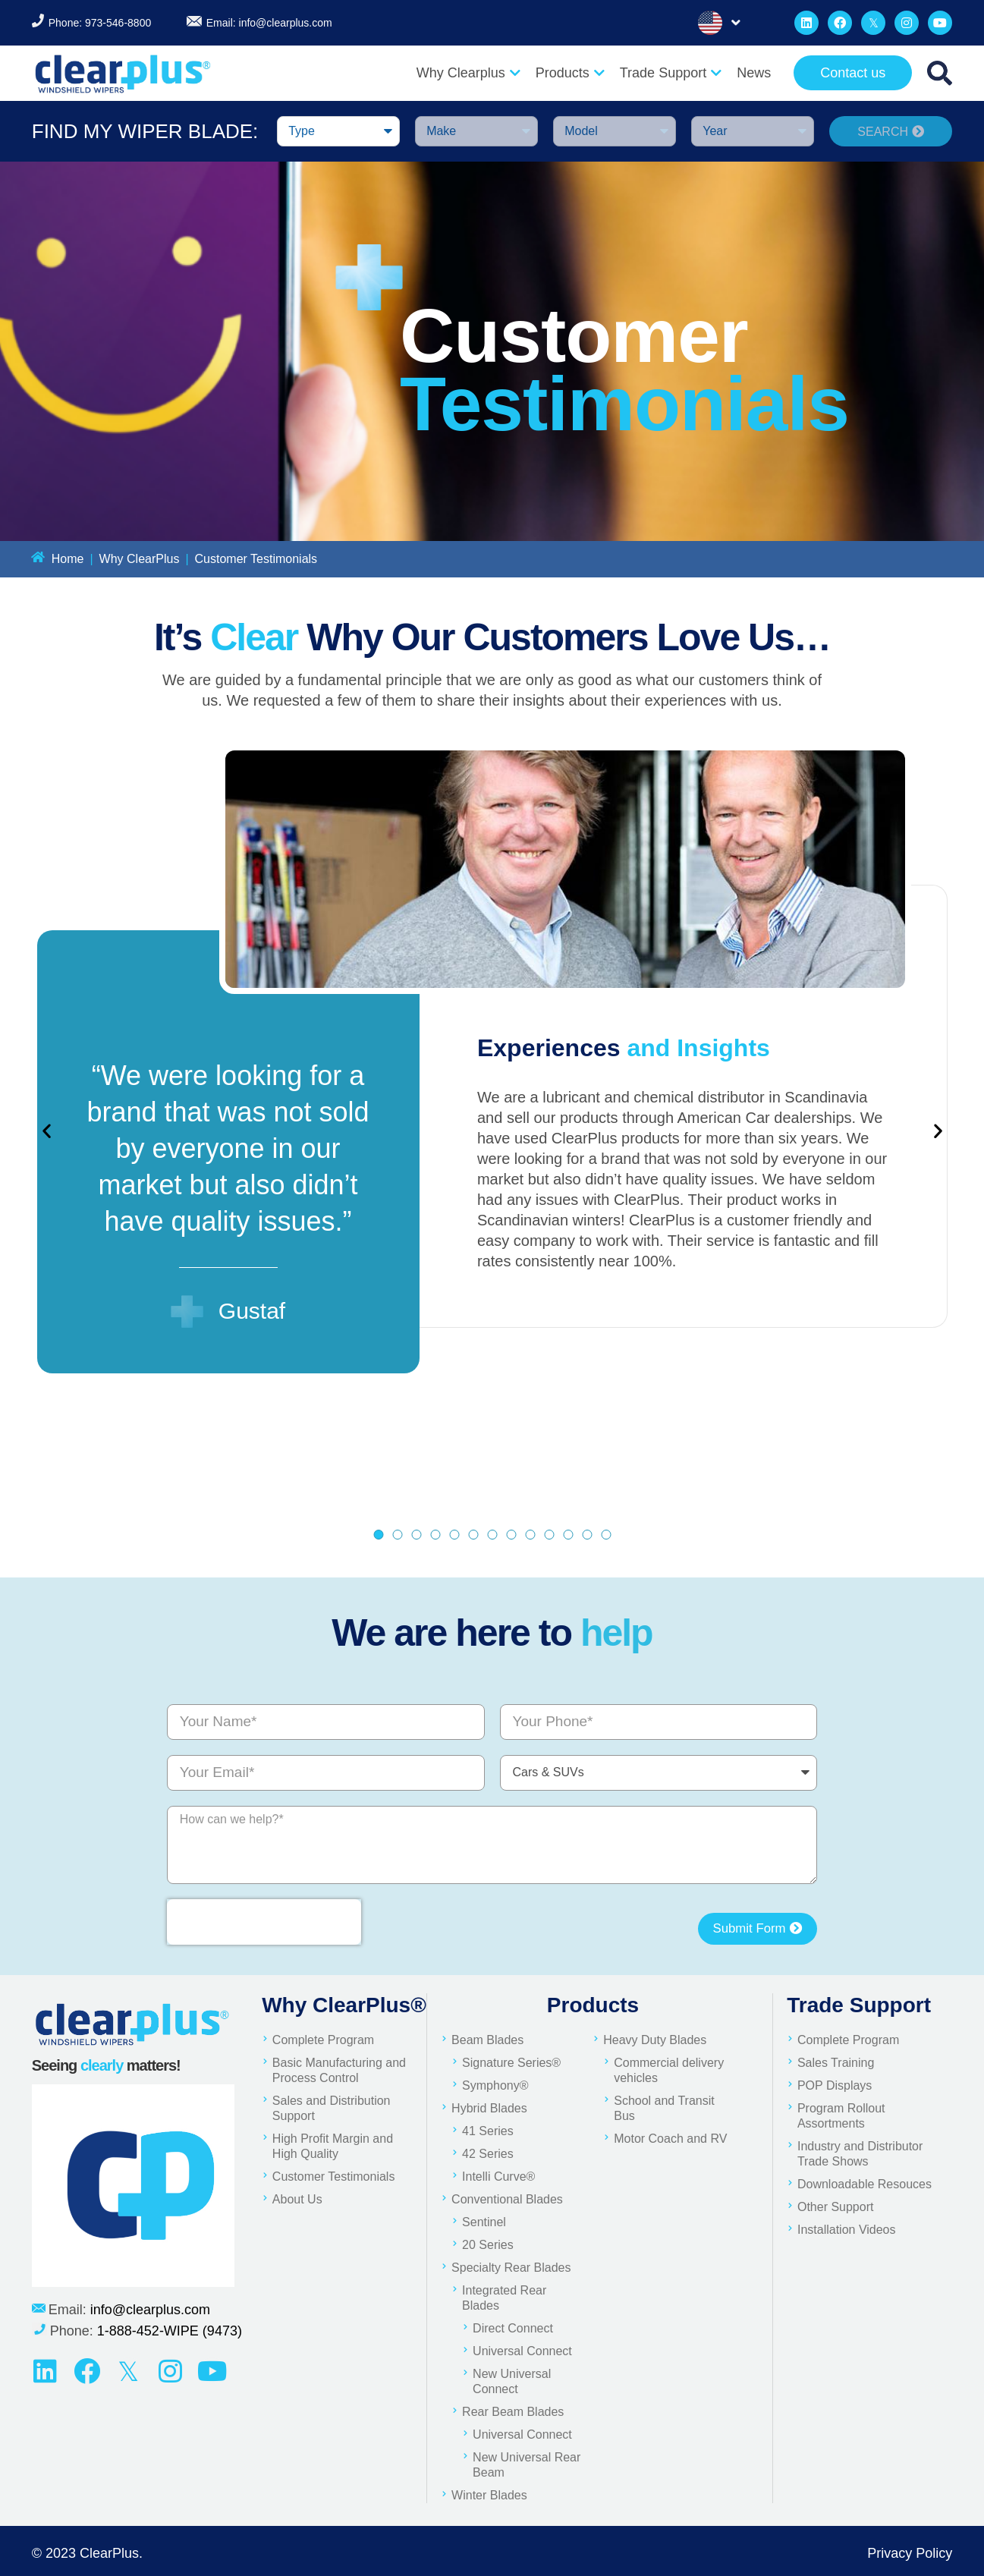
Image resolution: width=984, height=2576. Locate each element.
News (754, 72)
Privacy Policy (909, 2553)
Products (570, 72)
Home (68, 558)
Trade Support (670, 72)
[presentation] (264, 1922)
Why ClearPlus (139, 558)
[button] (46, 1130)
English (710, 23)
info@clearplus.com (285, 23)
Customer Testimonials (256, 558)
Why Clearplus (468, 72)
